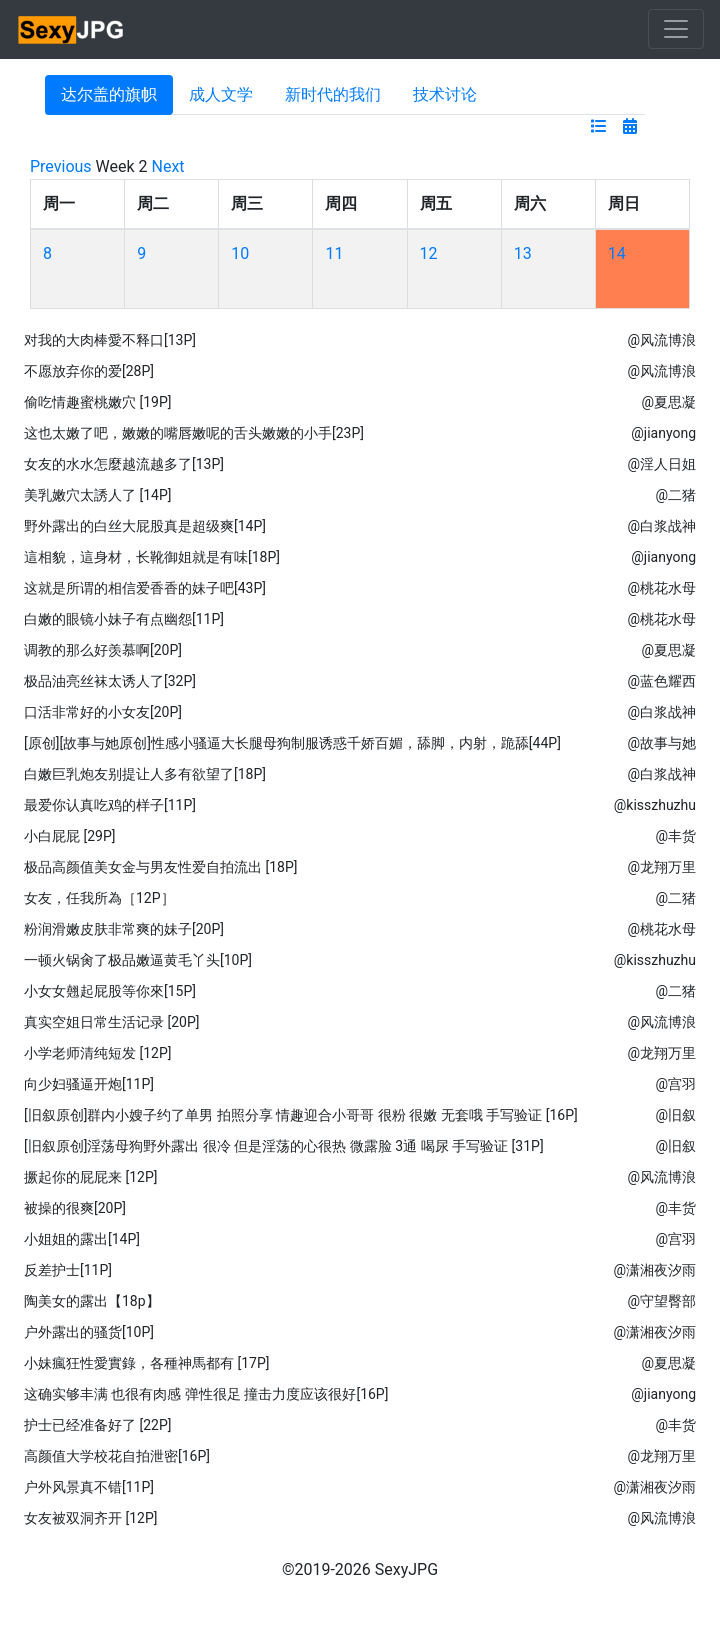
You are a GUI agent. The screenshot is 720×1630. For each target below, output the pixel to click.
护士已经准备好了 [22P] (97, 1425)
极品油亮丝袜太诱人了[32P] (110, 681)
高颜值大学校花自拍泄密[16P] (117, 1456)
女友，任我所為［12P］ (99, 898)
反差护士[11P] (68, 1270)
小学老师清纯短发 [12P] (97, 1053)
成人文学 (221, 94)
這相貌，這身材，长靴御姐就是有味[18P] (152, 557)
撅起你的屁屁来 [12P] (90, 1177)
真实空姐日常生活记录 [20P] (111, 1022)
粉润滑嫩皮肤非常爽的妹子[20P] (124, 929)
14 (617, 253)
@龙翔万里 (661, 867)
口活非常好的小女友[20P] (103, 712)
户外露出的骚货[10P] (89, 1332)
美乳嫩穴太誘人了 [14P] (97, 495)
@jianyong (663, 433)
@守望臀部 (661, 1301)
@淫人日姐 (661, 464)
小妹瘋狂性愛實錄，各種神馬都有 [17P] (146, 1363)
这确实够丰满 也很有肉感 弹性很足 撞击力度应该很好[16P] (206, 1394)
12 (429, 253)
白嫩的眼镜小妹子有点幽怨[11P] (124, 619)
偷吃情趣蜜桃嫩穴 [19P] (97, 402)
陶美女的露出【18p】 (92, 1301)
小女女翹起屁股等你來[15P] (110, 991)
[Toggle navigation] (676, 29)
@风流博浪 (661, 340)
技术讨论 (445, 94)
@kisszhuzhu (655, 805)
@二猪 (675, 495)
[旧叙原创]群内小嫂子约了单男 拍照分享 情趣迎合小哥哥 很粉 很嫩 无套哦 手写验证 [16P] (301, 1115)
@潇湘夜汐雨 (654, 1270)
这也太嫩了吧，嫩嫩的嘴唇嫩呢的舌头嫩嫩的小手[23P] (194, 433)
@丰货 (675, 836)
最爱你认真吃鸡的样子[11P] (110, 805)
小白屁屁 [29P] (69, 836)
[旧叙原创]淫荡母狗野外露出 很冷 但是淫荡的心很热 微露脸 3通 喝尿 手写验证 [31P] (284, 1146)
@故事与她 (661, 743)
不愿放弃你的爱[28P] (89, 371)
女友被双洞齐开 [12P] (90, 1518)
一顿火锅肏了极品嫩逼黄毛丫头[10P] (138, 960)
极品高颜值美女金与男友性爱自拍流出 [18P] (160, 867)
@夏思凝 (668, 402)
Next (168, 166)
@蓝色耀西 (661, 681)
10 (240, 253)
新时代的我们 (333, 94)
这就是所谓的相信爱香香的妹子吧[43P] (145, 588)
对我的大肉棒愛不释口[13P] (110, 340)
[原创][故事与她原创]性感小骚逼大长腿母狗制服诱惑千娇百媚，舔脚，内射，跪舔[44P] (292, 743)
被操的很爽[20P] (75, 1208)
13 (523, 253)
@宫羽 (675, 1084)
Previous (61, 166)
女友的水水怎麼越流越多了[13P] (124, 464)
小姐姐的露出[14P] (82, 1239)
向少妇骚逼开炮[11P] (89, 1084)
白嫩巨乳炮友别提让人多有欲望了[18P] (145, 774)
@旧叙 (675, 1115)
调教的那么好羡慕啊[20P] (103, 650)
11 (334, 253)
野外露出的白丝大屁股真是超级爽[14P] (145, 526)
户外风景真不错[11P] (89, 1487)
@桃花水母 (661, 588)
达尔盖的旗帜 (109, 94)
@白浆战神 (661, 526)
